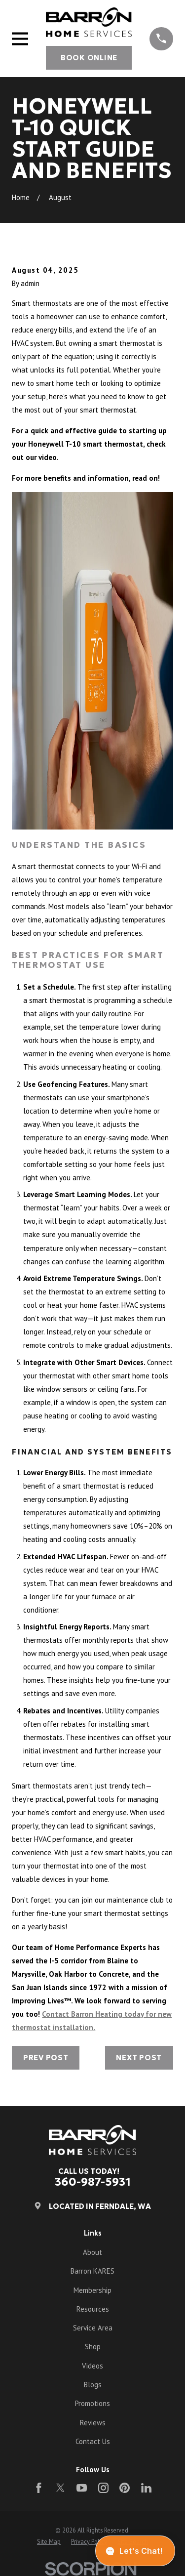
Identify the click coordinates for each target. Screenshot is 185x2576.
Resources (92, 2309)
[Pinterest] (124, 2488)
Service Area (92, 2327)
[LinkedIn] (146, 2488)
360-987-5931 (93, 2182)
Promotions (92, 2403)
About (92, 2252)
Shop (93, 2346)
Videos (92, 2365)
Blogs (93, 2384)
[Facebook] (39, 2488)
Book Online (89, 57)
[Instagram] (103, 2488)
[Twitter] (60, 2488)
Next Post (139, 2057)
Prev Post (46, 2057)
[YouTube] (81, 2488)
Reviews (93, 2422)
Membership (92, 2290)
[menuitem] (49, 2541)
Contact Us (92, 2441)
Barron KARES (92, 2271)
